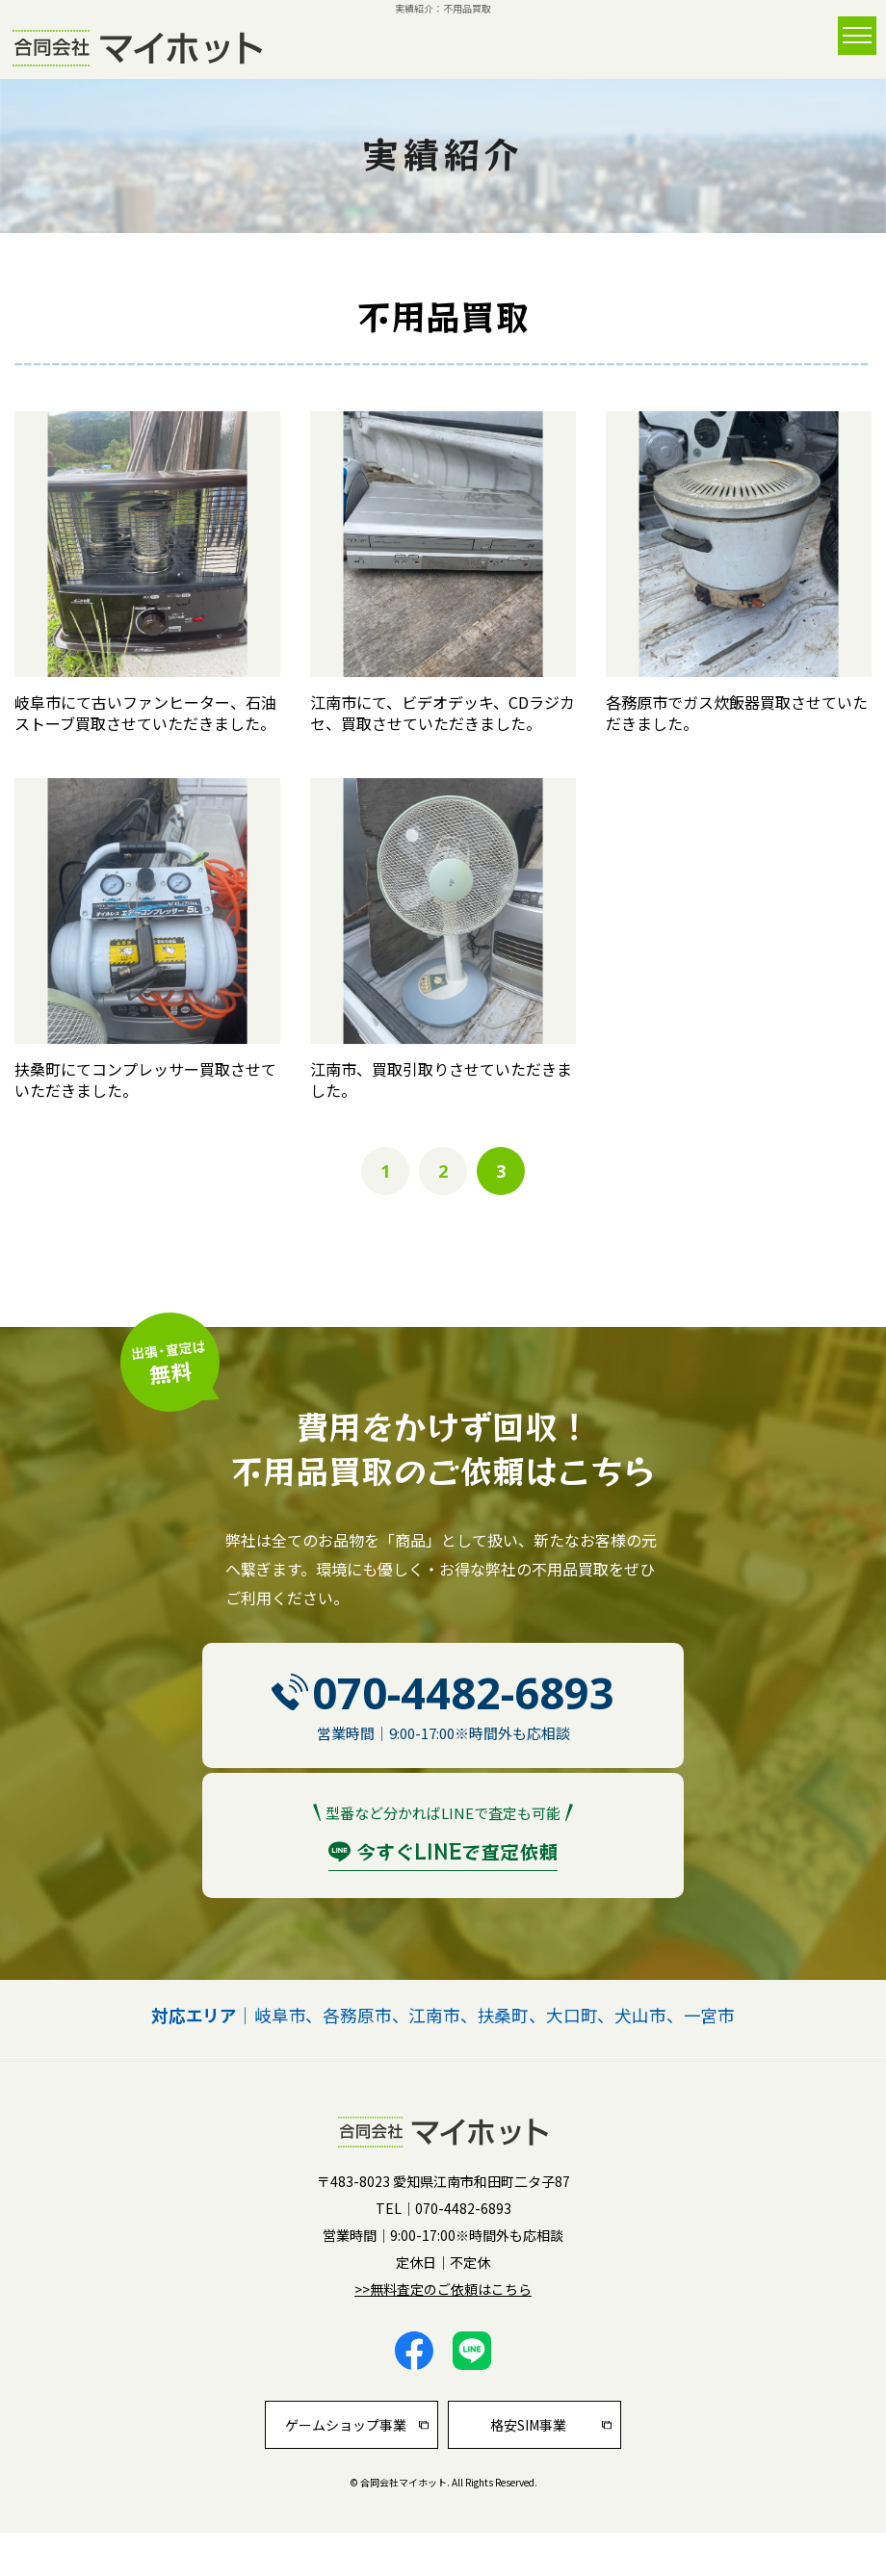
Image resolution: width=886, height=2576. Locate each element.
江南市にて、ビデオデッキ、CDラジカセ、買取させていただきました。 (442, 712)
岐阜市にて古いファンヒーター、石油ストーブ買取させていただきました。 (145, 712)
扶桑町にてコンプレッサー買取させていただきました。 (145, 1079)
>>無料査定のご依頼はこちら (443, 2289)
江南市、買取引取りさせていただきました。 (441, 1079)
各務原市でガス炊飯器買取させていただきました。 (737, 712)
